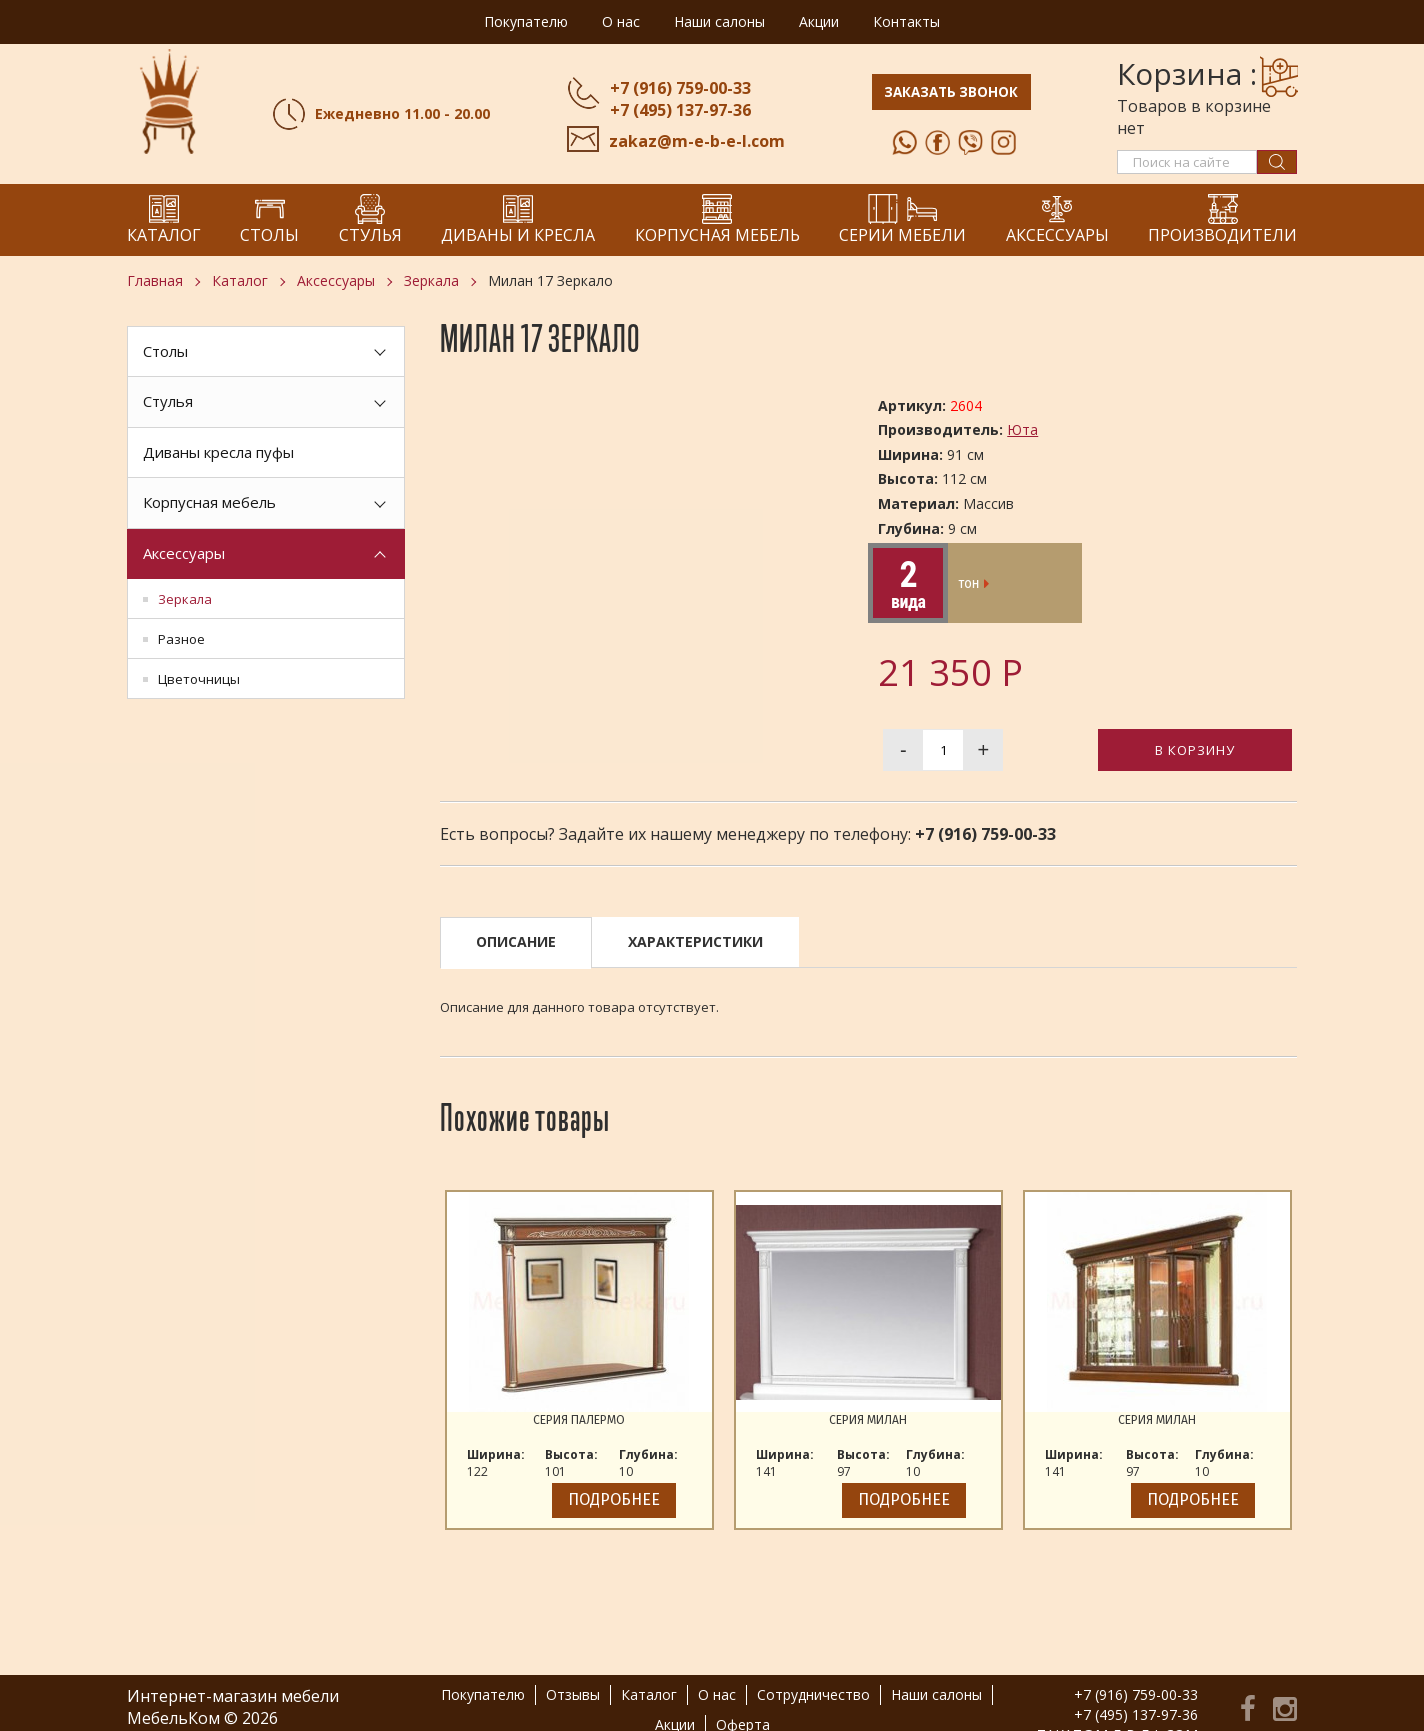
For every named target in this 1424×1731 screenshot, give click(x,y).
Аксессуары (336, 280)
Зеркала (431, 280)
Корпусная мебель (209, 502)
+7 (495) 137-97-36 (676, 110)
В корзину (1195, 750)
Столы (165, 351)
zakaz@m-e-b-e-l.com (693, 141)
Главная (155, 280)
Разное (181, 639)
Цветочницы (199, 679)
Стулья (168, 401)
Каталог (240, 280)
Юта (1022, 429)
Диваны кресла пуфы (218, 452)
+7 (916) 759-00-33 (676, 88)
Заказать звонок (952, 94)
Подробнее (614, 1499)
